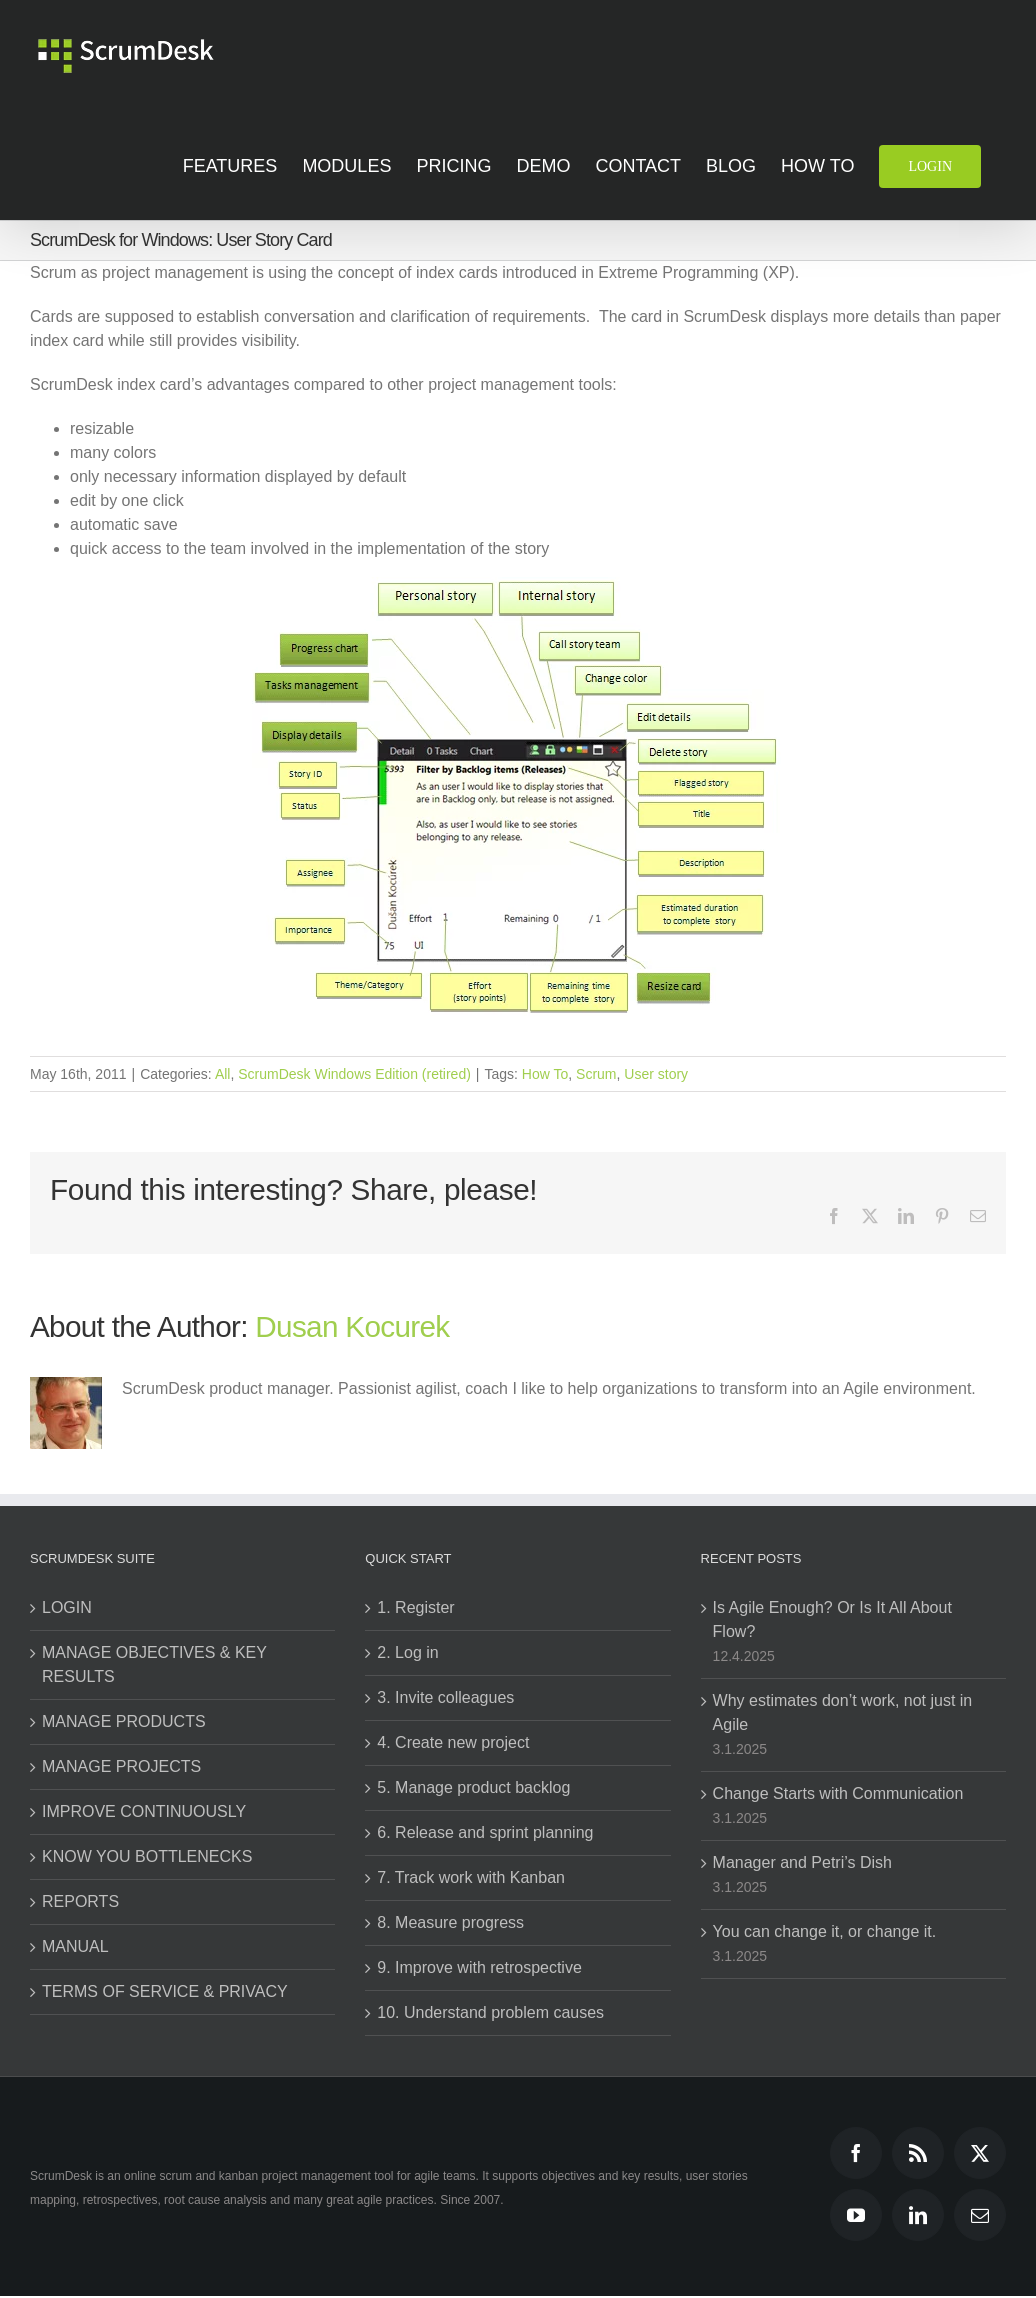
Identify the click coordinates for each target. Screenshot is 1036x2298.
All (223, 1074)
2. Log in (407, 1652)
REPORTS (80, 1901)
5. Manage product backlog (473, 1787)
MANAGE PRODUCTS (124, 1721)
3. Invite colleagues (445, 1697)
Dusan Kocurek (352, 1326)
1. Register (415, 1607)
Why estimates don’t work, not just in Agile (843, 1712)
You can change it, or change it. (825, 1931)
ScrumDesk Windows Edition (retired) (354, 1074)
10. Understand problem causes (490, 2012)
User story (656, 1074)
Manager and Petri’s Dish (802, 1862)
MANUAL (75, 1946)
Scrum (596, 1074)
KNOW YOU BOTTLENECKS (147, 1856)
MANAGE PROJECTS (121, 1766)
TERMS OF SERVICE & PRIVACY (165, 1991)
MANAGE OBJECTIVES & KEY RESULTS (154, 1664)
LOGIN (67, 1607)
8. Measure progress (450, 1922)
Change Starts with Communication (838, 1793)
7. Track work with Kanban (471, 1877)
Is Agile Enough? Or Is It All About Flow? (832, 1619)
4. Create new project (453, 1742)
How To (545, 1074)
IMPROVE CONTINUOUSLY (144, 1811)
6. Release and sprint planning (485, 1832)
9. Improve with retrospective (479, 1967)
